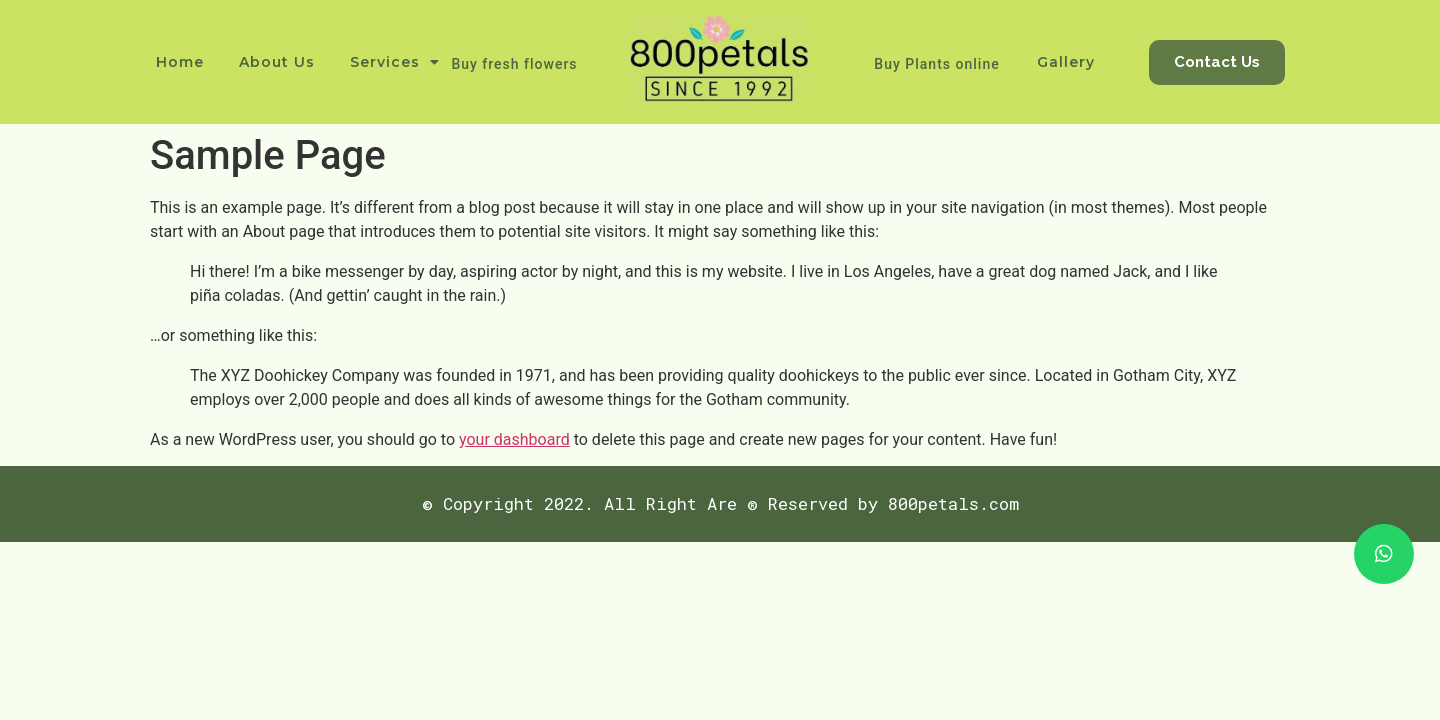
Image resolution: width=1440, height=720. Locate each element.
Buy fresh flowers (514, 64)
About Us (277, 62)
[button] (1217, 62)
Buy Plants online (936, 64)
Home (180, 62)
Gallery (1066, 62)
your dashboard (514, 439)
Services (395, 62)
